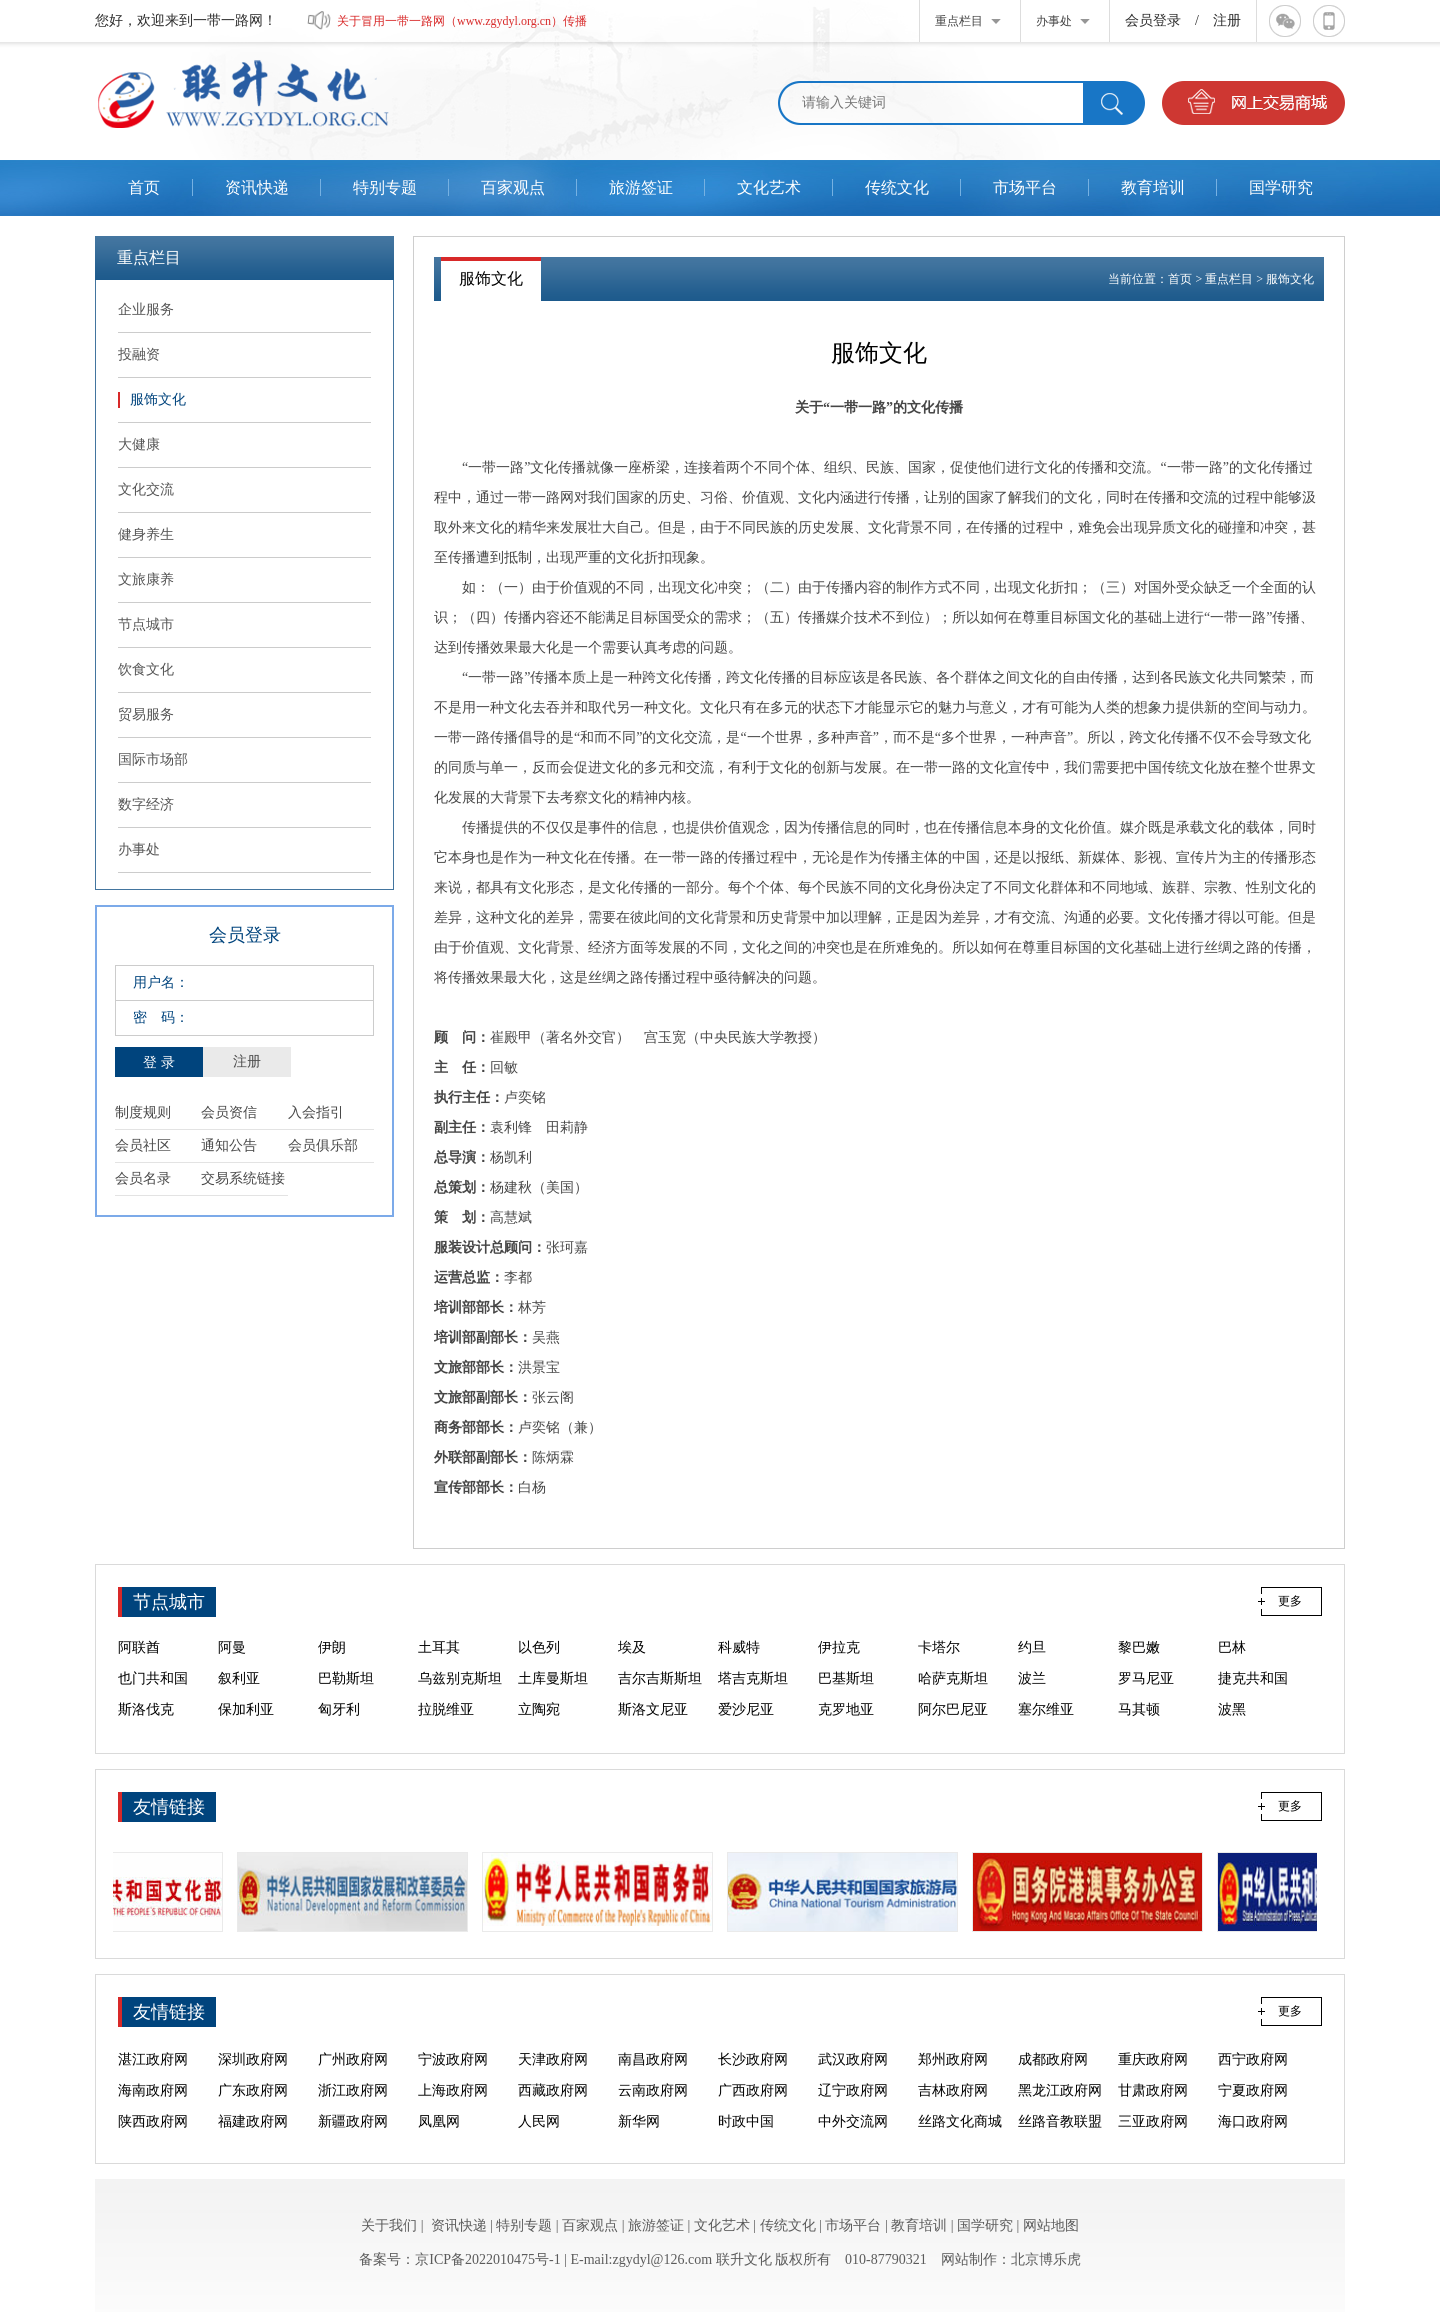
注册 (1227, 20)
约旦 (1032, 1667)
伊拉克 (839, 1667)
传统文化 (788, 2225)
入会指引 (316, 1112)
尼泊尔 (739, 1636)
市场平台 (853, 2225)
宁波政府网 (453, 2079)
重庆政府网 (1153, 2079)
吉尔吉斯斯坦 (660, 1698)
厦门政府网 (753, 2048)
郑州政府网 (953, 2079)
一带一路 (462, 737)
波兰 (1032, 1698)
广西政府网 (753, 2110)
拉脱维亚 (446, 1729)
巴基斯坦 (846, 1698)
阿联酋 (139, 1667)
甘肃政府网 (1153, 2110)
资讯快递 (459, 2225)
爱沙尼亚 (746, 1729)
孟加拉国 (846, 1636)
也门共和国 (153, 1698)
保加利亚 (246, 1729)
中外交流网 (153, 2048)
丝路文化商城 (260, 2048)
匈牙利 (339, 1729)
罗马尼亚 (1146, 1698)
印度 (532, 1636)
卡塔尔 (939, 1667)
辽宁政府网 (853, 2110)
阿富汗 (1139, 1636)
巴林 (1232, 1667)
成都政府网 (1053, 2079)
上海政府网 (453, 2110)
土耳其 (439, 1667)
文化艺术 (722, 2225)
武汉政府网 (853, 2079)
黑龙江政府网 (1060, 2110)
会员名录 (143, 1178)
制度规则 (143, 1112)
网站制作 (969, 2259)
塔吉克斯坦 (753, 1698)
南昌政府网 (653, 2079)
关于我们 (389, 2225)
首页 (1180, 279)
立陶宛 (539, 1729)
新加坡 (439, 1636)
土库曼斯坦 (553, 1698)
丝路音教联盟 (360, 2048)
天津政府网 (553, 2079)
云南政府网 (653, 2110)
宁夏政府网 (1253, 2110)
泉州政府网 (653, 2048)
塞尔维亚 (1046, 1729)
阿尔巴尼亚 (953, 1729)
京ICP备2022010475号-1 (487, 2259)
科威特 (739, 1667)
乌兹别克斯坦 (460, 1698)
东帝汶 (239, 1636)
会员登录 (1153, 20)
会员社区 (143, 1145)
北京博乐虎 (1046, 2259)
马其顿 (1139, 1729)
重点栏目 (1229, 279)
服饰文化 (1290, 279)
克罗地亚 (846, 1729)
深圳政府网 (253, 2079)
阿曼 (232, 1667)
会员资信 (229, 1112)
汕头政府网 (1253, 2048)
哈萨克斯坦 (953, 1698)
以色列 (539, 1667)
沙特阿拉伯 (1253, 1636)
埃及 (632, 1667)
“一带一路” (858, 407)
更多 (1290, 1601)
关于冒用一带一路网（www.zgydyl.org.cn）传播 (462, 21)
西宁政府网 (1253, 2079)
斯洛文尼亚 (653, 1729)
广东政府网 (253, 2110)
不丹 (1032, 1636)
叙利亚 (239, 1698)
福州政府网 (853, 2048)
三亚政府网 (453, 2048)
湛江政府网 (153, 2079)
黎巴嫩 (1139, 1667)
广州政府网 (353, 2079)
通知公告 (229, 1145)
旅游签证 (656, 2225)
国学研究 (985, 2225)
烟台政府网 (1053, 2048)
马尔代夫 (946, 1636)
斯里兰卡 (646, 1636)
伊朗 (332, 1667)
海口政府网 (553, 2048)
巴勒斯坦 (346, 1698)
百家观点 (590, 2225)
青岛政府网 (1153, 2048)
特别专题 (524, 2225)
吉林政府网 (953, 2110)
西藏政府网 (553, 2110)
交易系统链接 (243, 1178)
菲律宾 (339, 1636)
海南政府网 (153, 2110)
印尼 (132, 1636)
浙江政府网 (353, 2110)
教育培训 (919, 2225)
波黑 (1232, 1729)
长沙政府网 (753, 2079)
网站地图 (1051, 2225)
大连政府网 (953, 2048)
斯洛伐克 (146, 1729)
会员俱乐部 (323, 1145)
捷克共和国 (1253, 1698)
